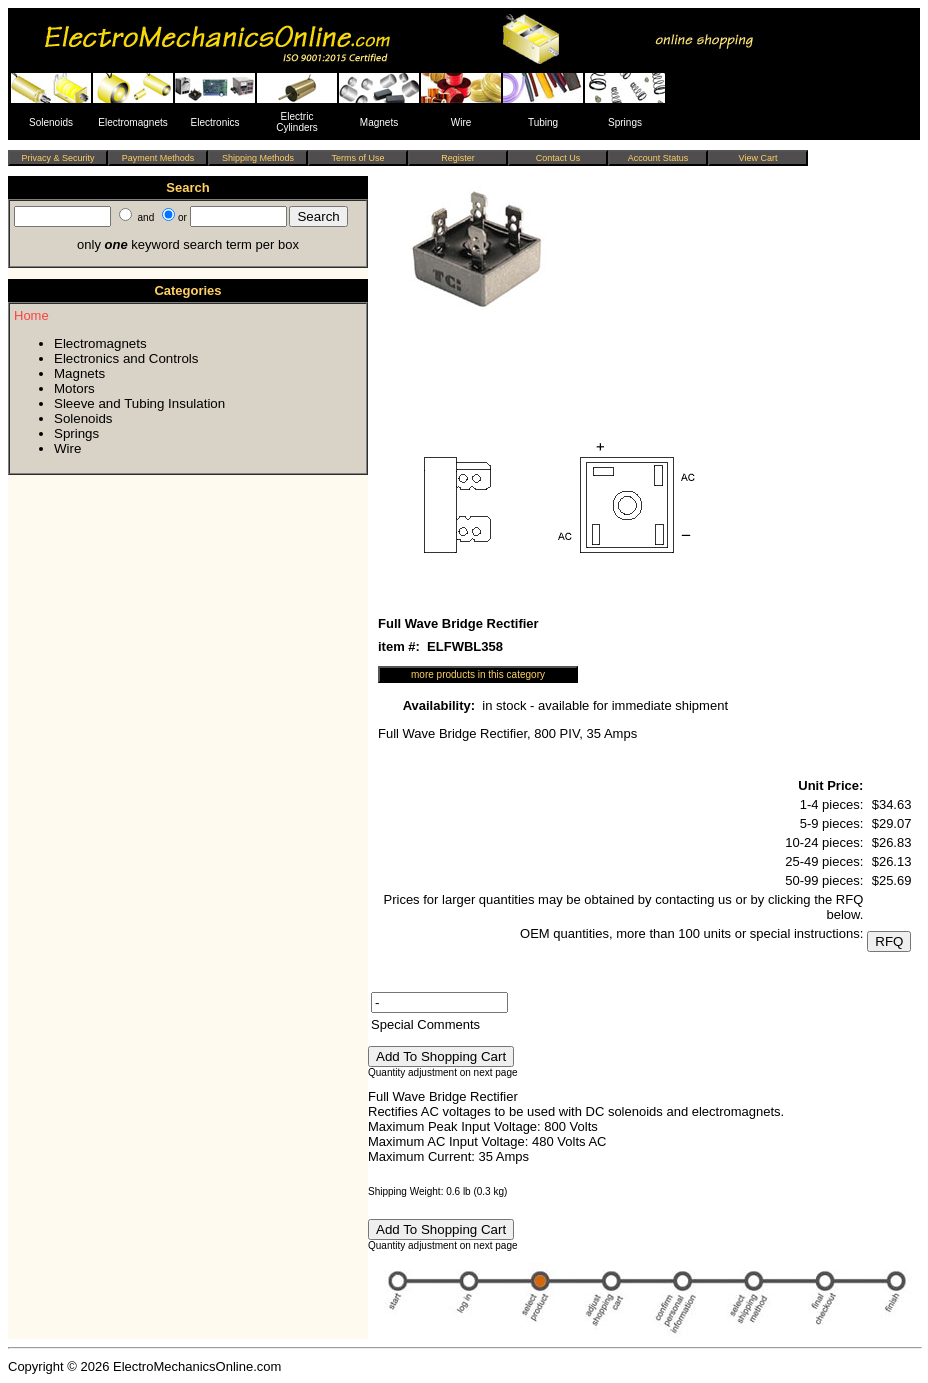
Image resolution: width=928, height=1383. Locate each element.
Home (31, 315)
